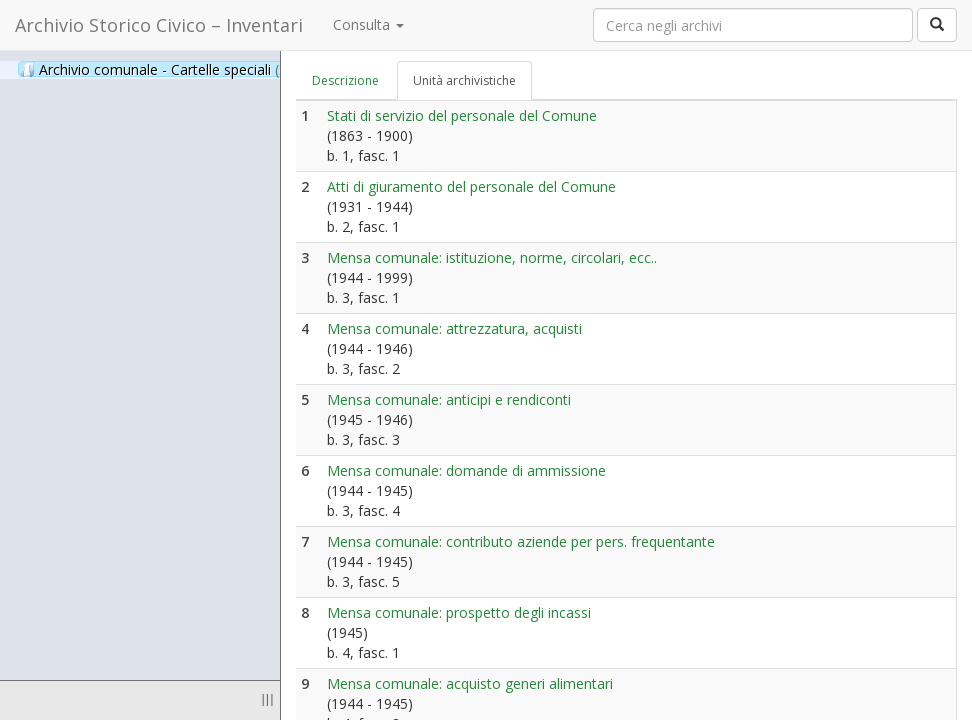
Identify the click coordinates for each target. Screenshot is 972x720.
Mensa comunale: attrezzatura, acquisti (454, 328)
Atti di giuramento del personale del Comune (471, 186)
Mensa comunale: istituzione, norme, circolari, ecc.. (492, 257)
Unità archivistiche (464, 80)
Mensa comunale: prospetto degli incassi (459, 612)
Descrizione (345, 80)
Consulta (368, 24)
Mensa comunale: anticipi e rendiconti (449, 399)
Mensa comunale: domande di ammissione (466, 470)
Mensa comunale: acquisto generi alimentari (470, 683)
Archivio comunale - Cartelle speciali (164, 69)
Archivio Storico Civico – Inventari (159, 25)
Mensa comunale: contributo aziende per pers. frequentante (521, 541)
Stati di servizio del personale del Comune (462, 115)
